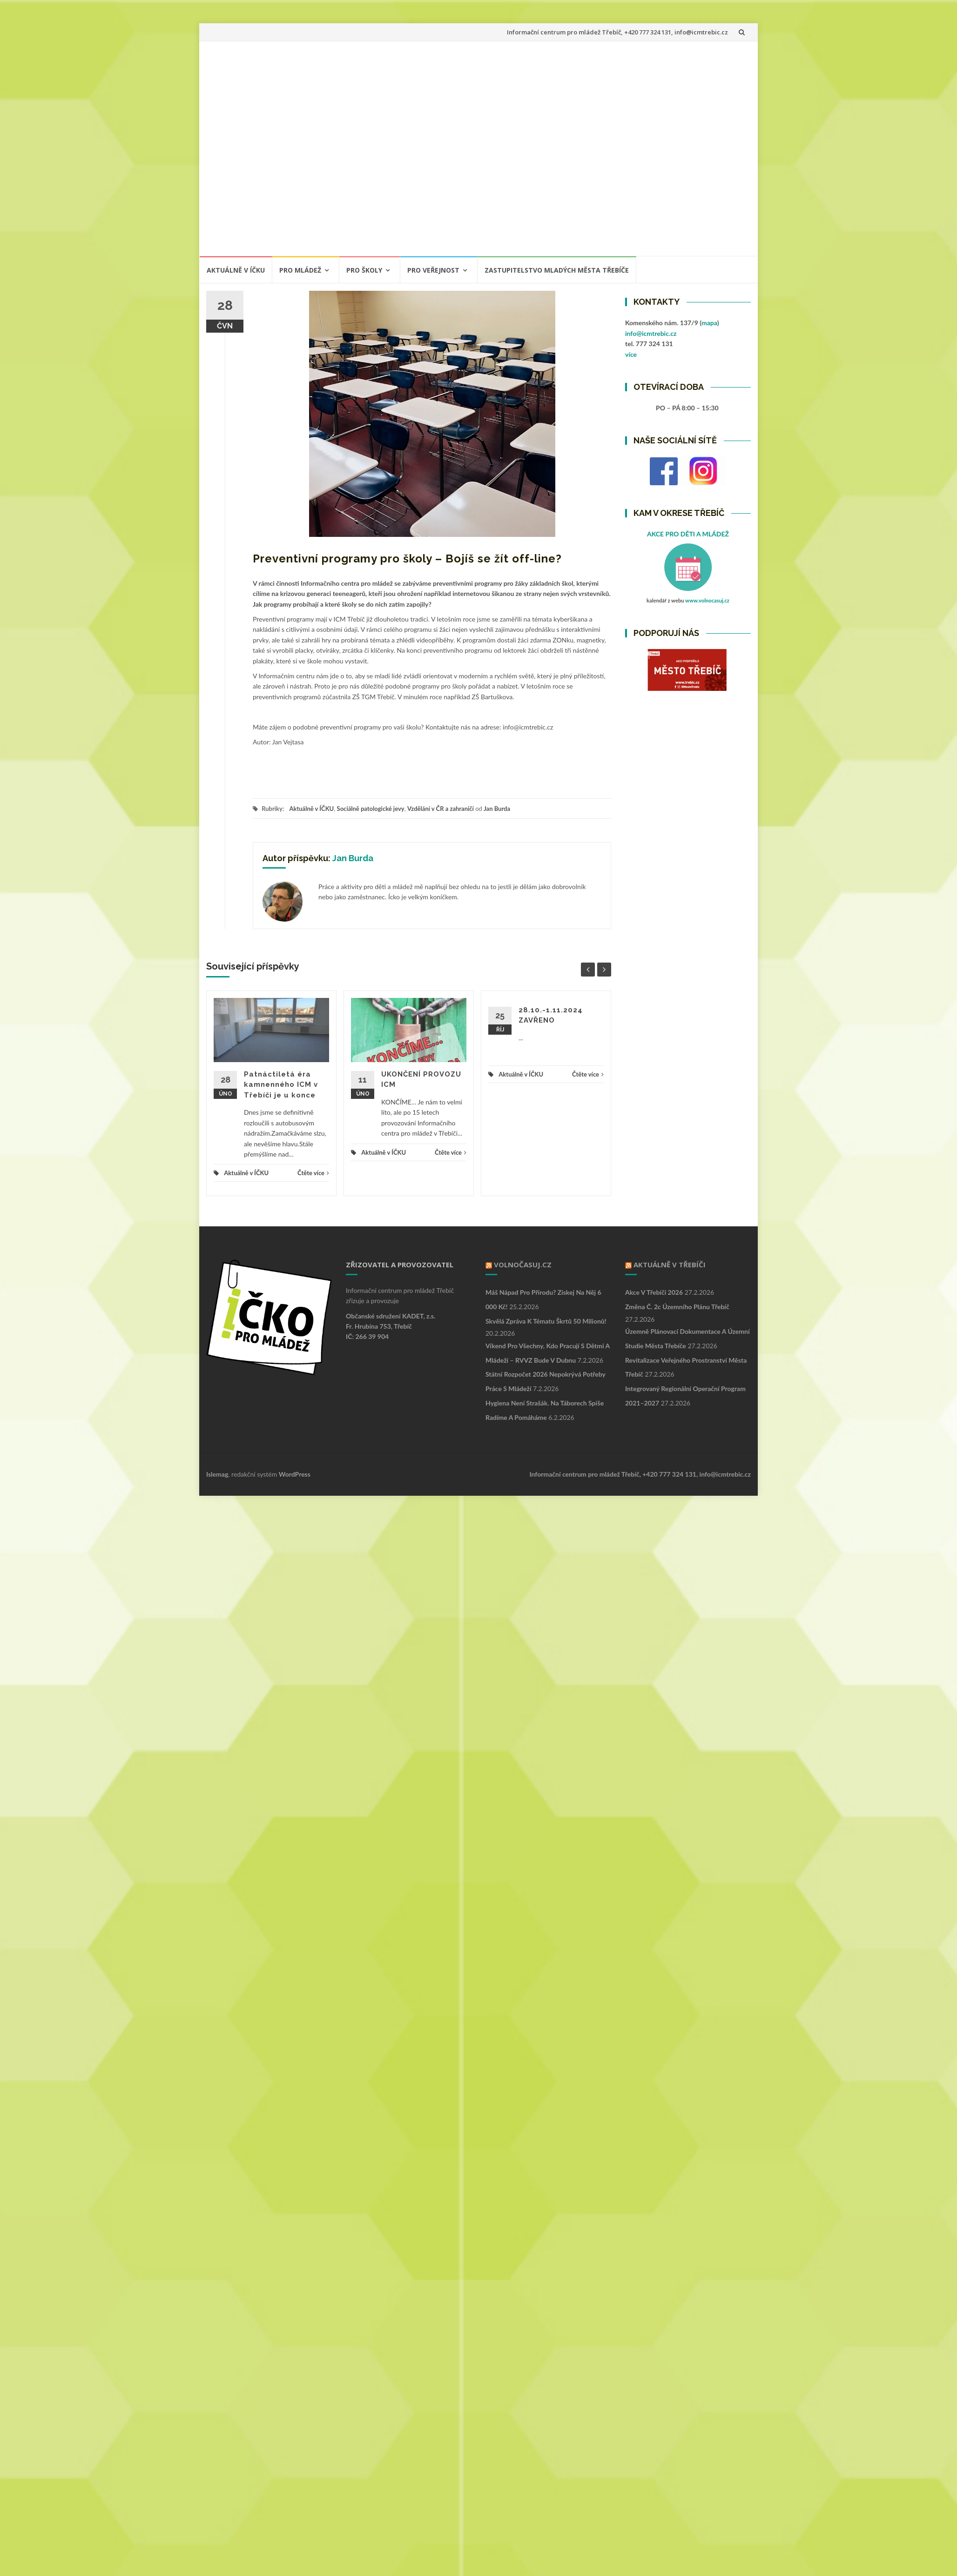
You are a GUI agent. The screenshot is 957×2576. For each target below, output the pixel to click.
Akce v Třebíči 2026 (654, 1292)
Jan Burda (497, 808)
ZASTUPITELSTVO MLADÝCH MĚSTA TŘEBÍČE (557, 270)
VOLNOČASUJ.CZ (523, 1264)
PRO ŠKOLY (364, 270)
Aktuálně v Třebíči (670, 1264)
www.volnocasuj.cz (707, 600)
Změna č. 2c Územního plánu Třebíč (677, 1307)
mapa (709, 323)
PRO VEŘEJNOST (433, 270)
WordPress (294, 1474)
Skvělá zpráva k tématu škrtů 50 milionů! (546, 1321)
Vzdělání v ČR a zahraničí (440, 808)
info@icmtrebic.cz (650, 333)
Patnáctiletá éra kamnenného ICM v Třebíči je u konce (281, 1084)
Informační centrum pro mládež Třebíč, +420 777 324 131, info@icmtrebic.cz (617, 32)
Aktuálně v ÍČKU (236, 270)
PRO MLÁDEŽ (300, 270)
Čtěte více (313, 1173)
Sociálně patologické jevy (370, 808)
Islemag (217, 1474)
